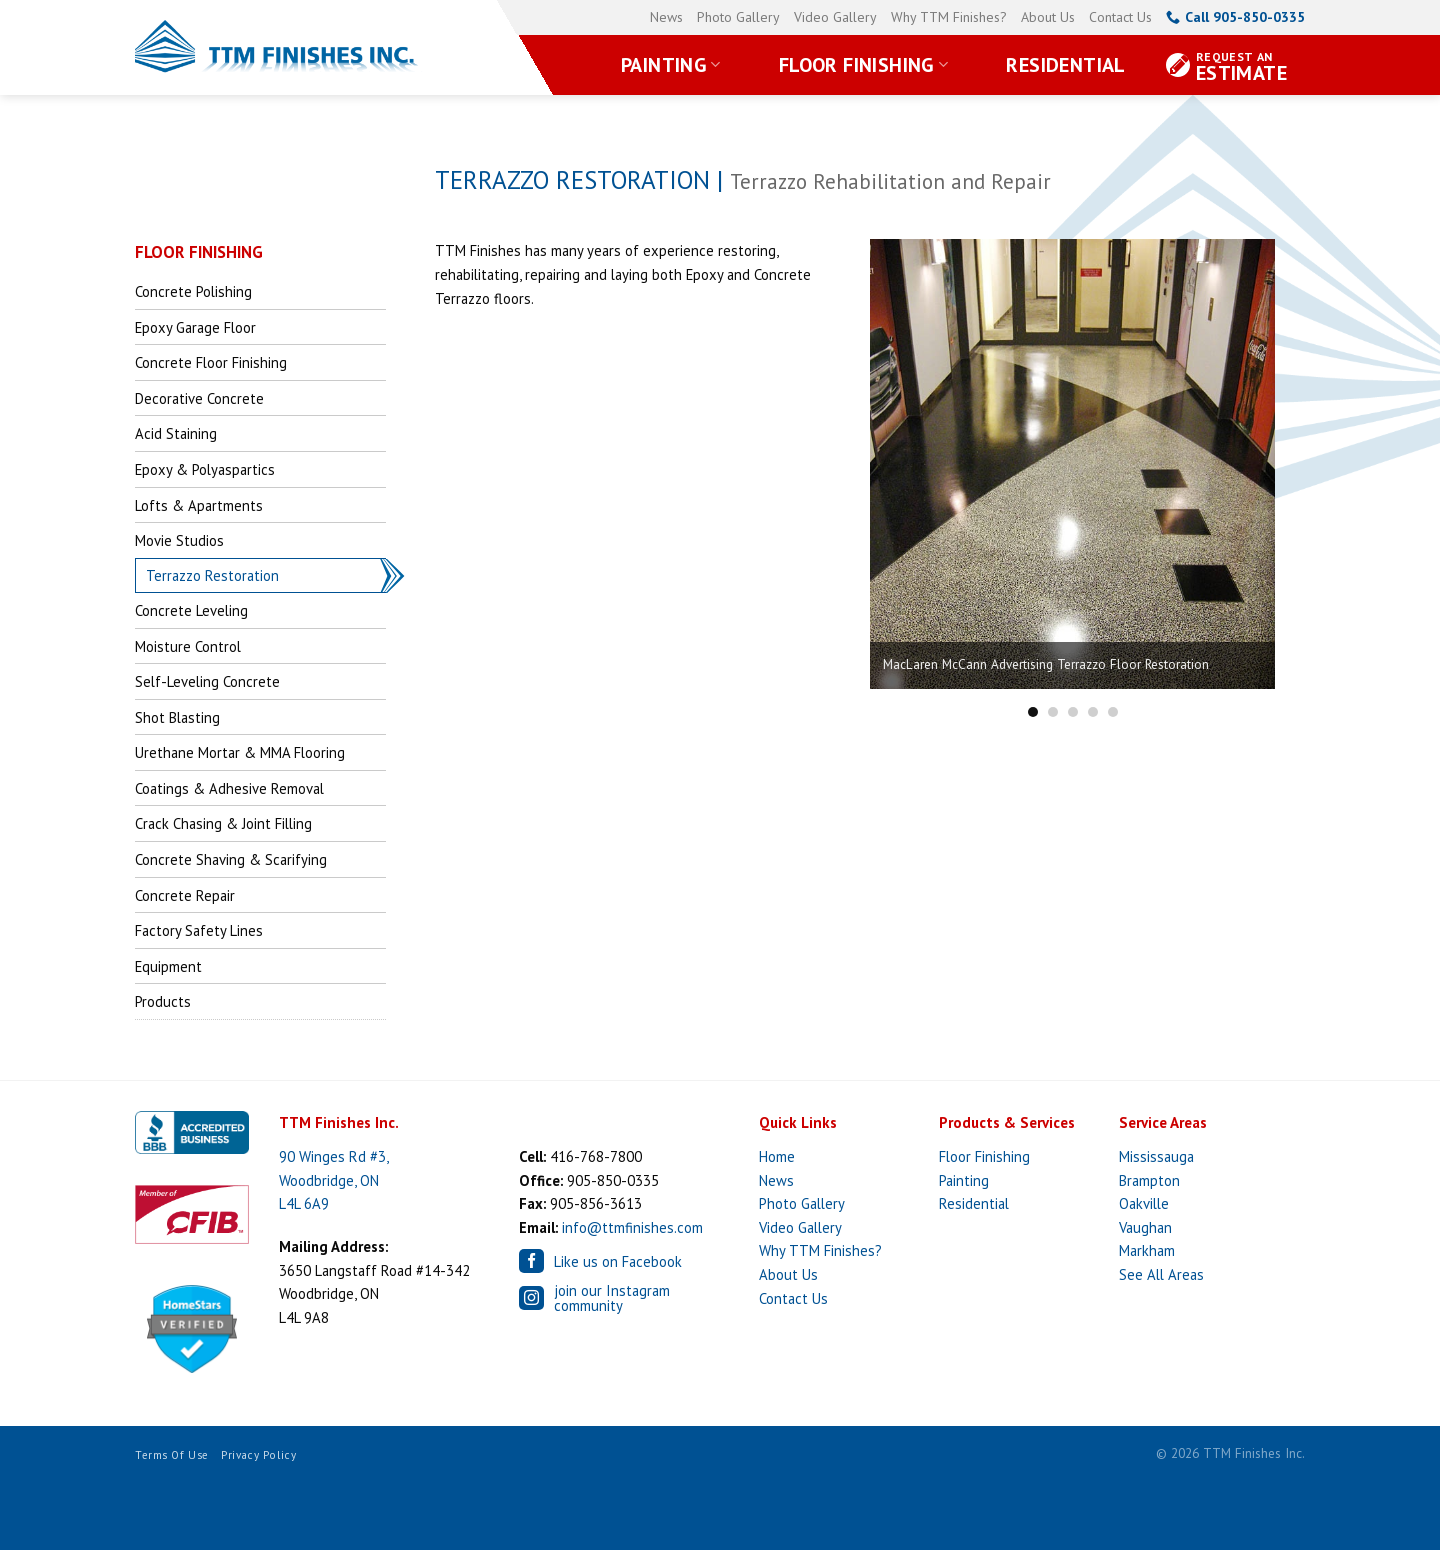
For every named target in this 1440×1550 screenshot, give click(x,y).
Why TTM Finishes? (949, 17)
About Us (1048, 17)
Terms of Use (172, 1455)
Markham (1147, 1250)
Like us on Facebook (600, 1261)
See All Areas (1161, 1274)
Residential (1065, 65)
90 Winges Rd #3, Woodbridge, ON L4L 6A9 (334, 1180)
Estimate (1241, 67)
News (666, 17)
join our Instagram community (594, 1298)
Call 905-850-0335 (1235, 17)
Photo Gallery (738, 17)
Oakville (1144, 1203)
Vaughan (1145, 1227)
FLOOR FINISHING (199, 252)
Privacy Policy (258, 1455)
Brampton (1149, 1180)
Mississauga (1156, 1156)
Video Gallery (835, 17)
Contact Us (1120, 17)
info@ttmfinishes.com (632, 1227)
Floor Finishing (864, 65)
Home (777, 1156)
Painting (671, 65)
